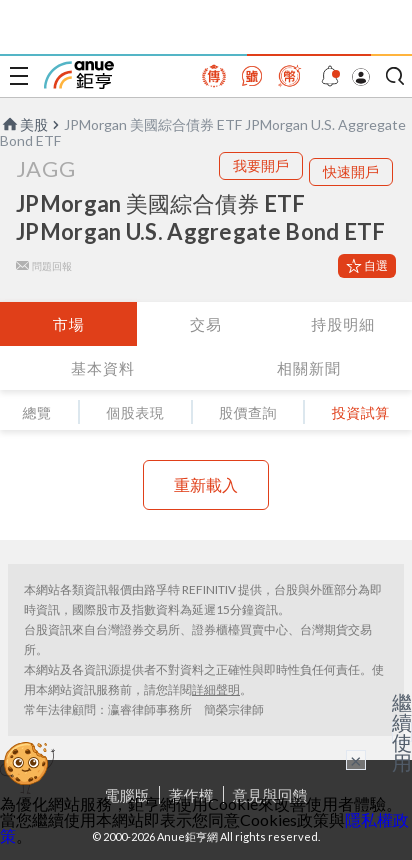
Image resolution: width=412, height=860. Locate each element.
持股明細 (343, 324)
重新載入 (206, 484)
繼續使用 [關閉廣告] (402, 732)
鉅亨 (79, 75)
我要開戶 (261, 165)
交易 (206, 324)
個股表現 (135, 412)
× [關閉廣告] (356, 760)
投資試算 (361, 412)
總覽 (36, 412)
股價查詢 (248, 412)
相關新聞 (309, 368)
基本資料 (103, 368)
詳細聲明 (216, 689)
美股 (24, 124)
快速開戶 (351, 171)
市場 (69, 324)
